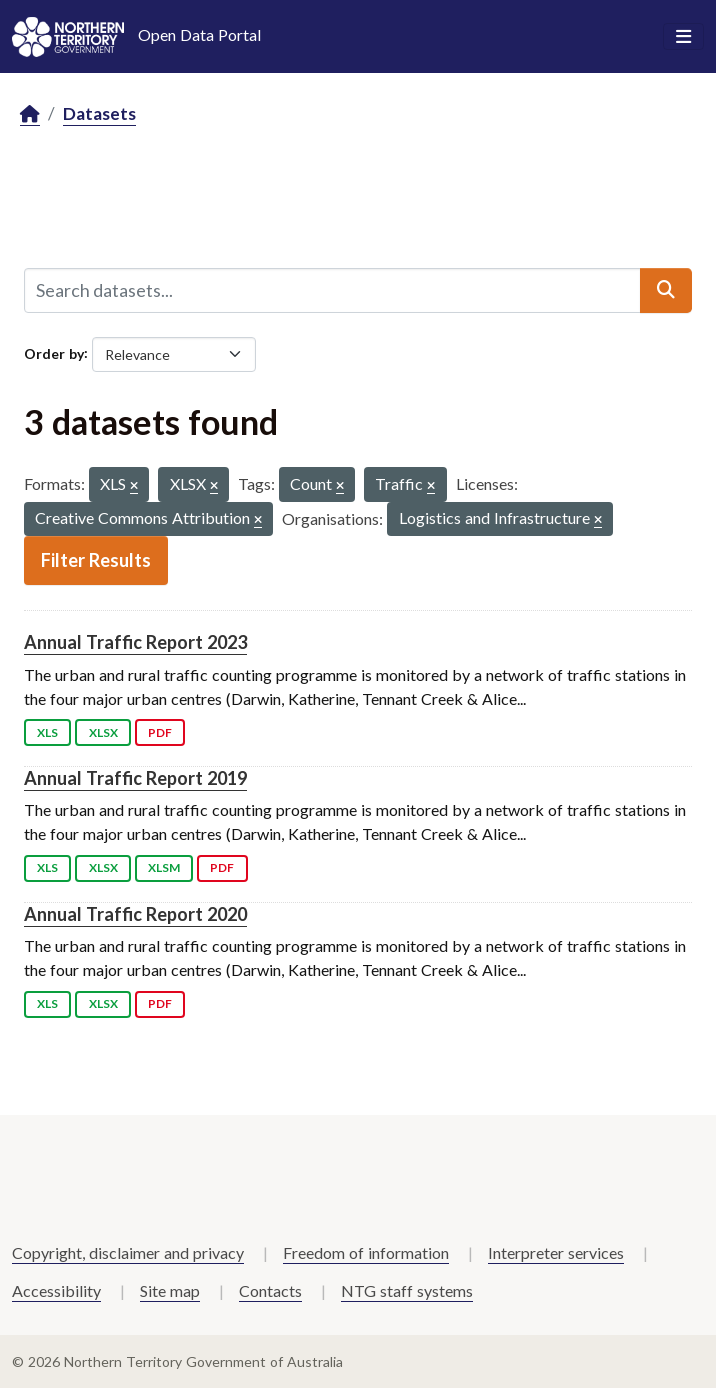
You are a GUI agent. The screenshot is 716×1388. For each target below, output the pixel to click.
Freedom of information (366, 1252)
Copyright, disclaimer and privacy (128, 1252)
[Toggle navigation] (683, 37)
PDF (160, 732)
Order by (54, 352)
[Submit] (666, 290)
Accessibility (56, 1290)
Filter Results (96, 560)
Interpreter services (556, 1252)
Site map (170, 1290)
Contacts (270, 1290)
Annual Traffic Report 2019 (135, 778)
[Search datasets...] (332, 290)
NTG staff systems (407, 1290)
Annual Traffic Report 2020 (135, 914)
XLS (47, 732)
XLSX (103, 732)
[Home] (30, 114)
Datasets (99, 113)
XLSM (164, 867)
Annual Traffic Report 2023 (135, 642)
